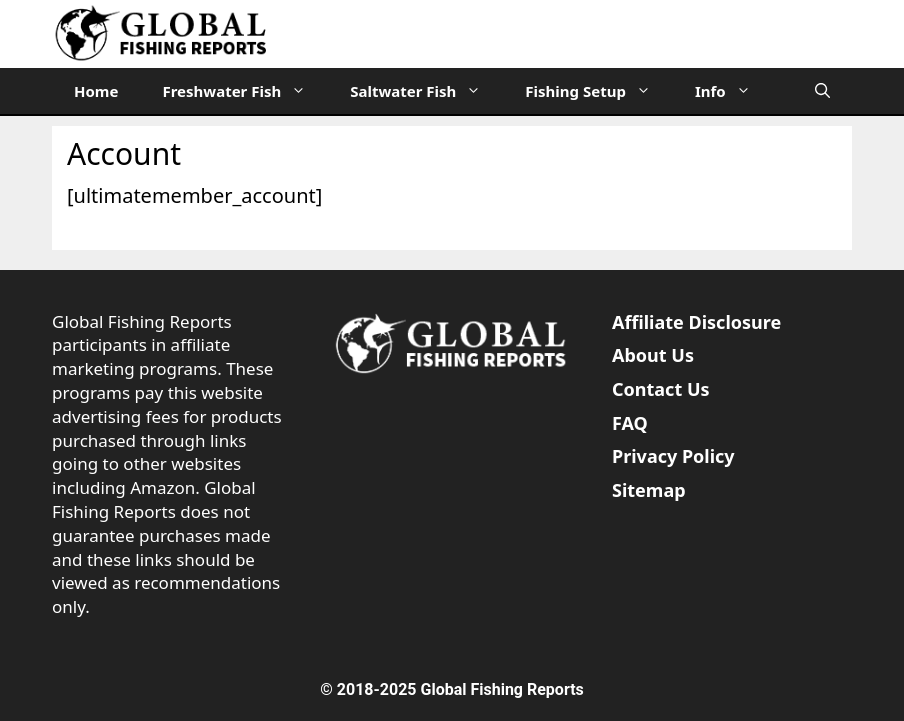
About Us (653, 355)
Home (96, 91)
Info (734, 91)
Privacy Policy (673, 456)
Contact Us (661, 389)
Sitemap (649, 490)
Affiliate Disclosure (696, 322)
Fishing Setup (599, 91)
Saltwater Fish (426, 91)
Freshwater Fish (245, 91)
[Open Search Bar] (822, 91)
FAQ (630, 423)
